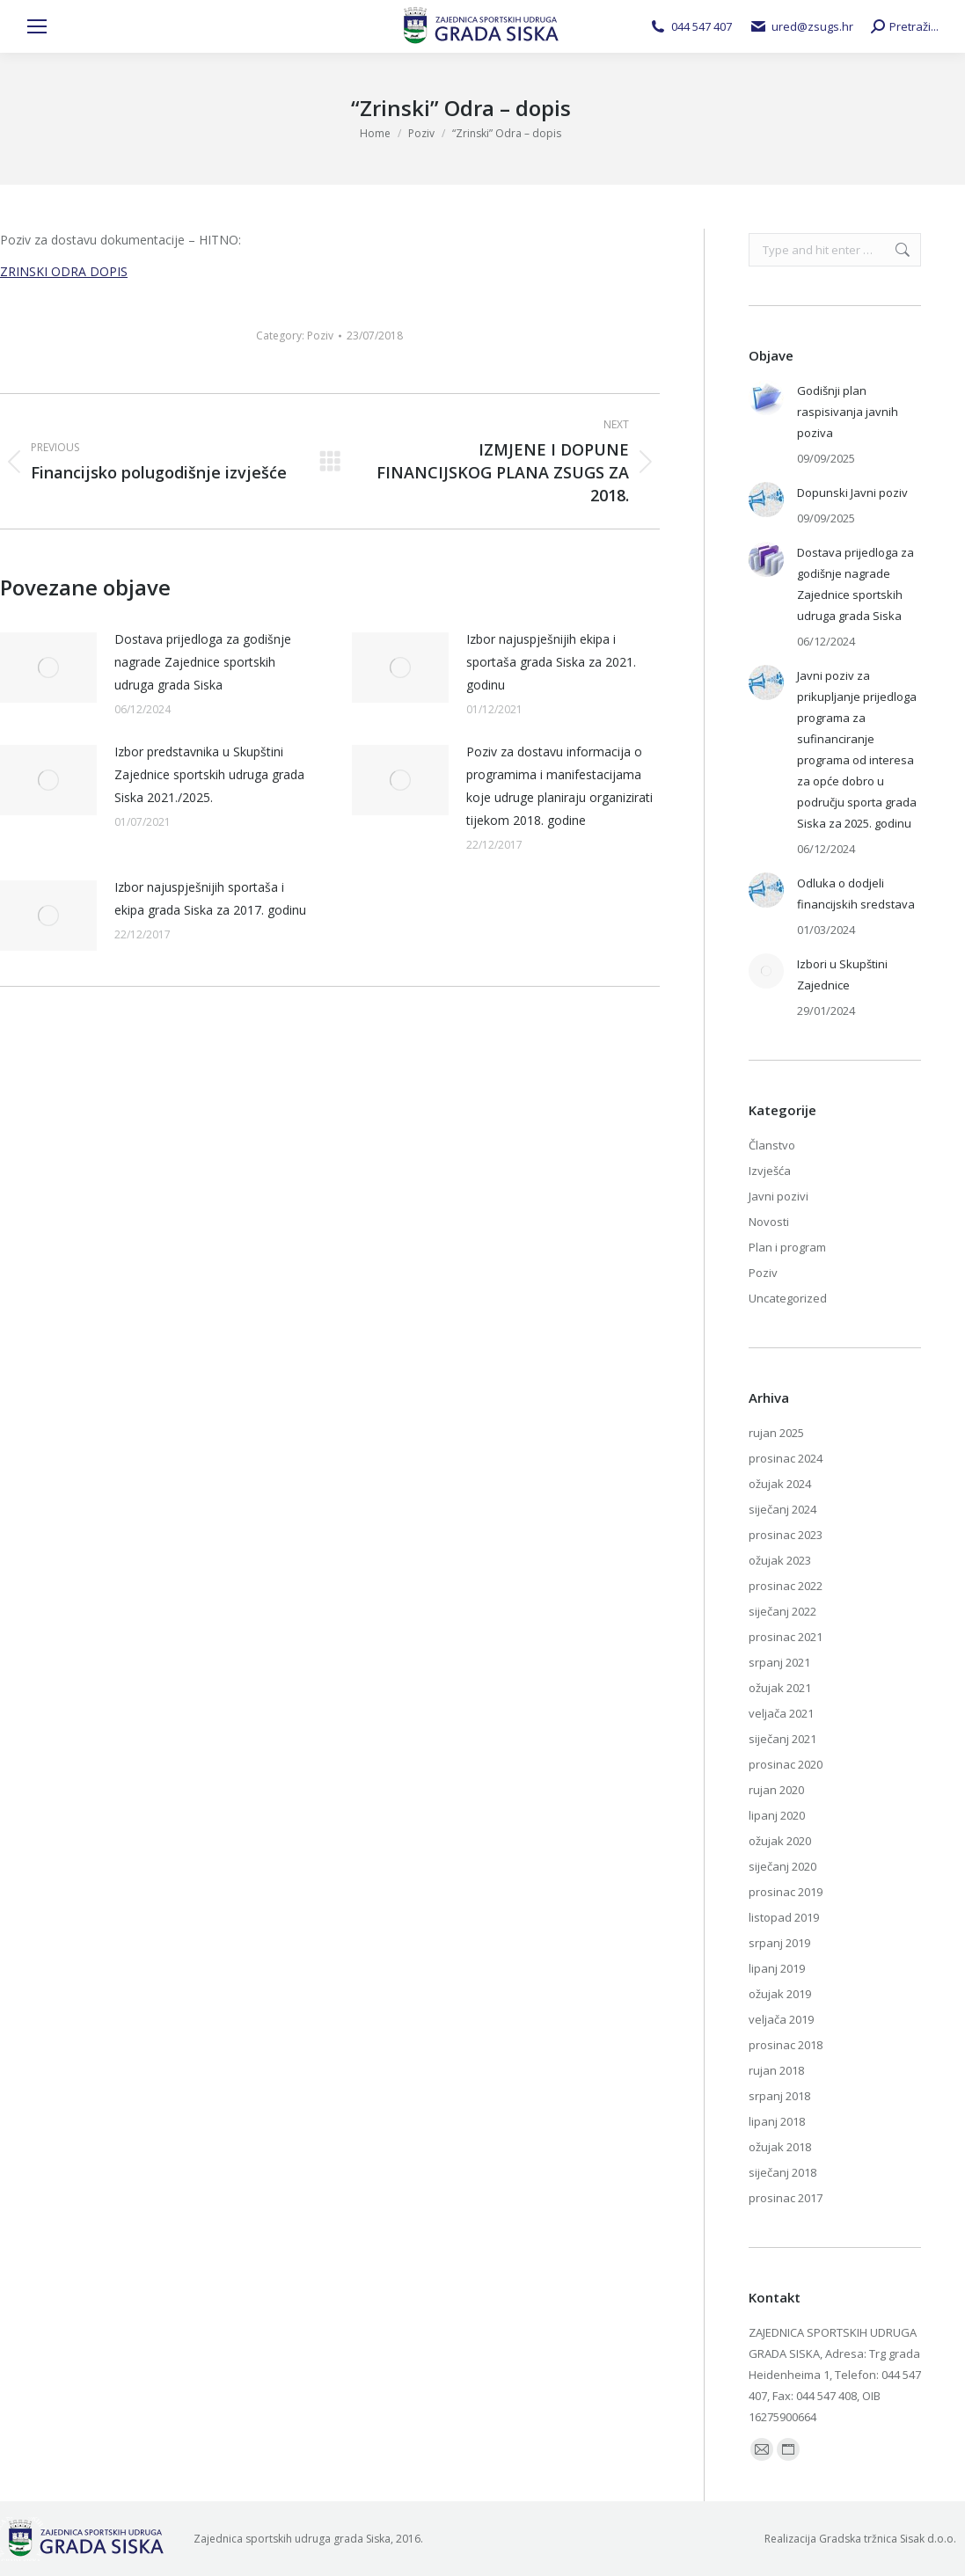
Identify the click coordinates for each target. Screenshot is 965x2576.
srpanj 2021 (779, 1662)
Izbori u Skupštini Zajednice (842, 974)
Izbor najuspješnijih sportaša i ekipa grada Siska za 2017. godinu (210, 898)
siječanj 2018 (782, 2172)
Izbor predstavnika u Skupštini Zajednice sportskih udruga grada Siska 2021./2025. (209, 774)
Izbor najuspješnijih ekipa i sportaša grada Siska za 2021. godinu (551, 662)
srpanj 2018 (779, 2096)
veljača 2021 (781, 1713)
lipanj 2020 (777, 1815)
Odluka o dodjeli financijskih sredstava (856, 893)
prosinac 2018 (785, 2045)
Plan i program (787, 1247)
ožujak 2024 (780, 1484)
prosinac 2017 (785, 2198)
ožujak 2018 (780, 2147)
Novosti (769, 1222)
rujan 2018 (776, 2070)
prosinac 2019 (785, 1892)
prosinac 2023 (785, 1535)
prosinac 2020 (785, 1764)
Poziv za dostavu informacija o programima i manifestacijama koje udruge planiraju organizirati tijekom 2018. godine (559, 785)
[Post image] (48, 667)
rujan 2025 (776, 1433)
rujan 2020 (776, 1790)
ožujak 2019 (780, 1994)
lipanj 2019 (777, 1968)
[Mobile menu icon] (37, 26)
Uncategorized (788, 1298)
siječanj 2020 (782, 1866)
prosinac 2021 (785, 1637)
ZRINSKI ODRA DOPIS (64, 271)
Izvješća (770, 1171)
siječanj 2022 (782, 1611)
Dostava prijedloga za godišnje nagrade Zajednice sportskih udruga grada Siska (202, 662)
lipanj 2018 (777, 2121)
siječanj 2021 (782, 1739)
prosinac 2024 (785, 1458)
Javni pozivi (778, 1196)
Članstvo (772, 1145)
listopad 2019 (784, 1917)
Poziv (320, 335)
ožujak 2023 (780, 1560)
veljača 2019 (781, 2019)
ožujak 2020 (780, 1841)
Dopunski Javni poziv (852, 492)
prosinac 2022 (785, 1586)
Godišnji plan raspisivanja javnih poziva (847, 412)
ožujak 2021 (780, 1688)
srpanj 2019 (779, 1943)
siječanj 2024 (782, 1509)
